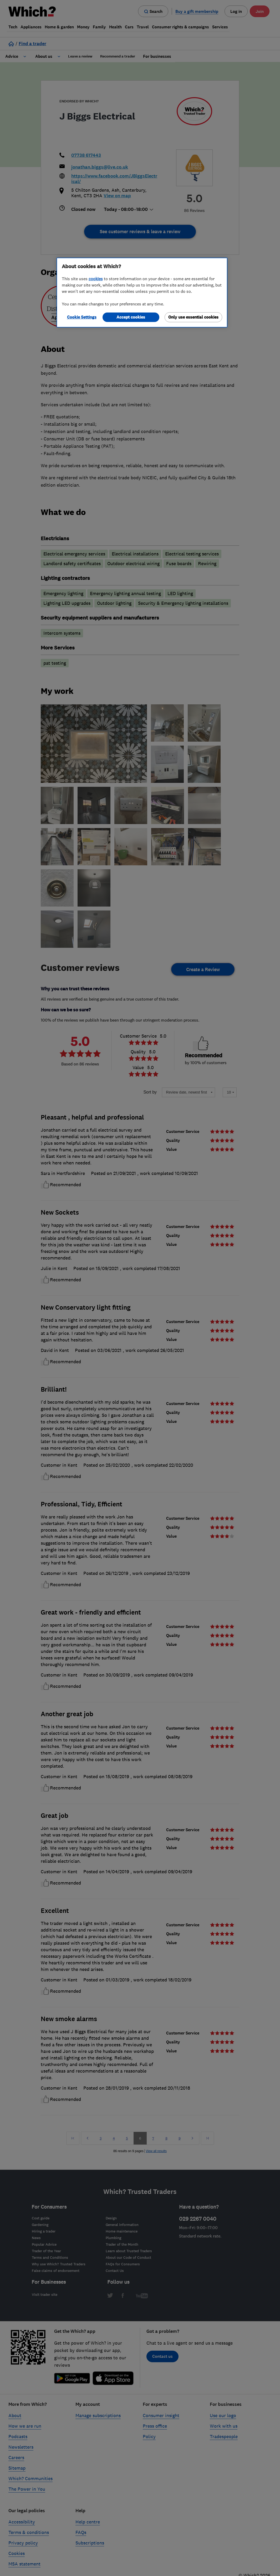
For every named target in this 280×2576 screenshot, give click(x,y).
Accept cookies (130, 317)
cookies (96, 278)
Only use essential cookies (193, 317)
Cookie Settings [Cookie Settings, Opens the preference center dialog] (81, 317)
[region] (142, 292)
